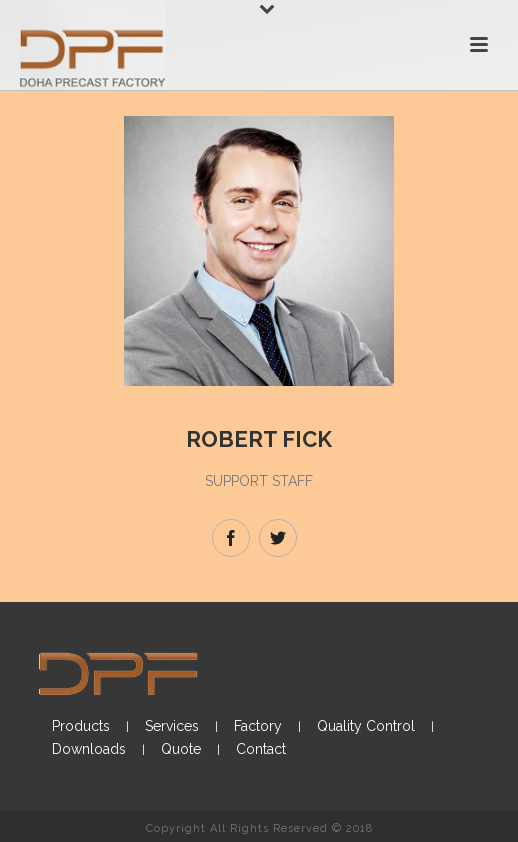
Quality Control (366, 726)
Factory (258, 726)
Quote (181, 749)
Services (172, 726)
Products (81, 726)
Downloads (89, 749)
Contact (261, 749)
